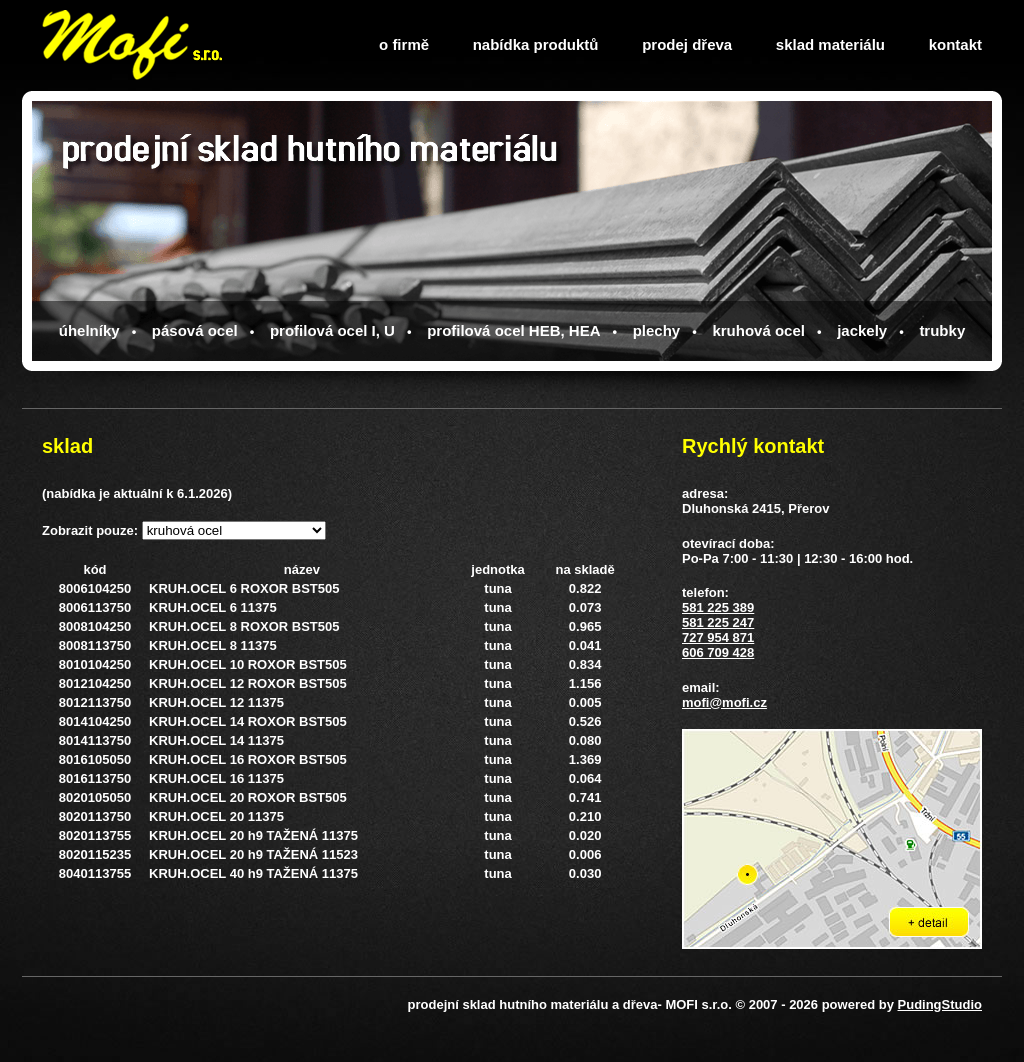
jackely (862, 330)
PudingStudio (940, 1004)
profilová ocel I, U (332, 330)
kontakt (955, 44)
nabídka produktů (536, 44)
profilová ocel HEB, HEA (513, 330)
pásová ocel (195, 330)
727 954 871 (718, 637)
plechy (657, 330)
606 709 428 (718, 652)
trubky (942, 330)
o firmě (404, 44)
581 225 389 (718, 607)
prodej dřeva (687, 44)
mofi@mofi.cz (724, 702)
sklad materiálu (830, 44)
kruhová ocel (758, 330)
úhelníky (89, 330)
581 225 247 (718, 622)
